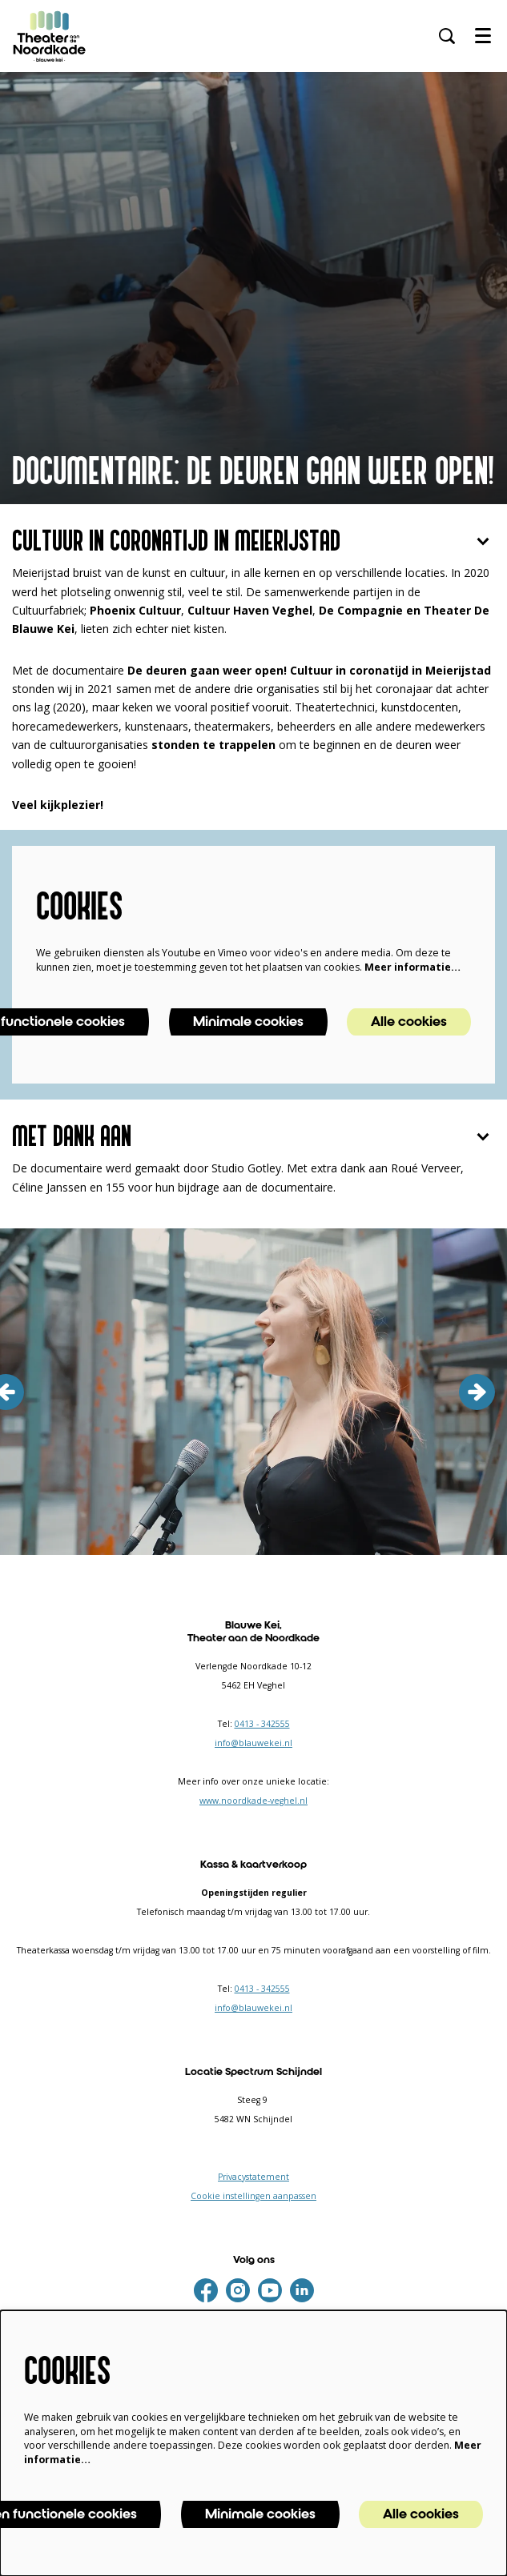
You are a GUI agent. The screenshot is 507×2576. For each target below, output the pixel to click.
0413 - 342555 (262, 1723)
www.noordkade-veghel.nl (253, 1800)
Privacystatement (253, 2176)
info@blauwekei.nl (253, 1743)
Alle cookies (409, 1022)
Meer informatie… (412, 967)
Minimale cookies (248, 1022)
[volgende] (477, 1392)
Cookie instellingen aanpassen (253, 2195)
